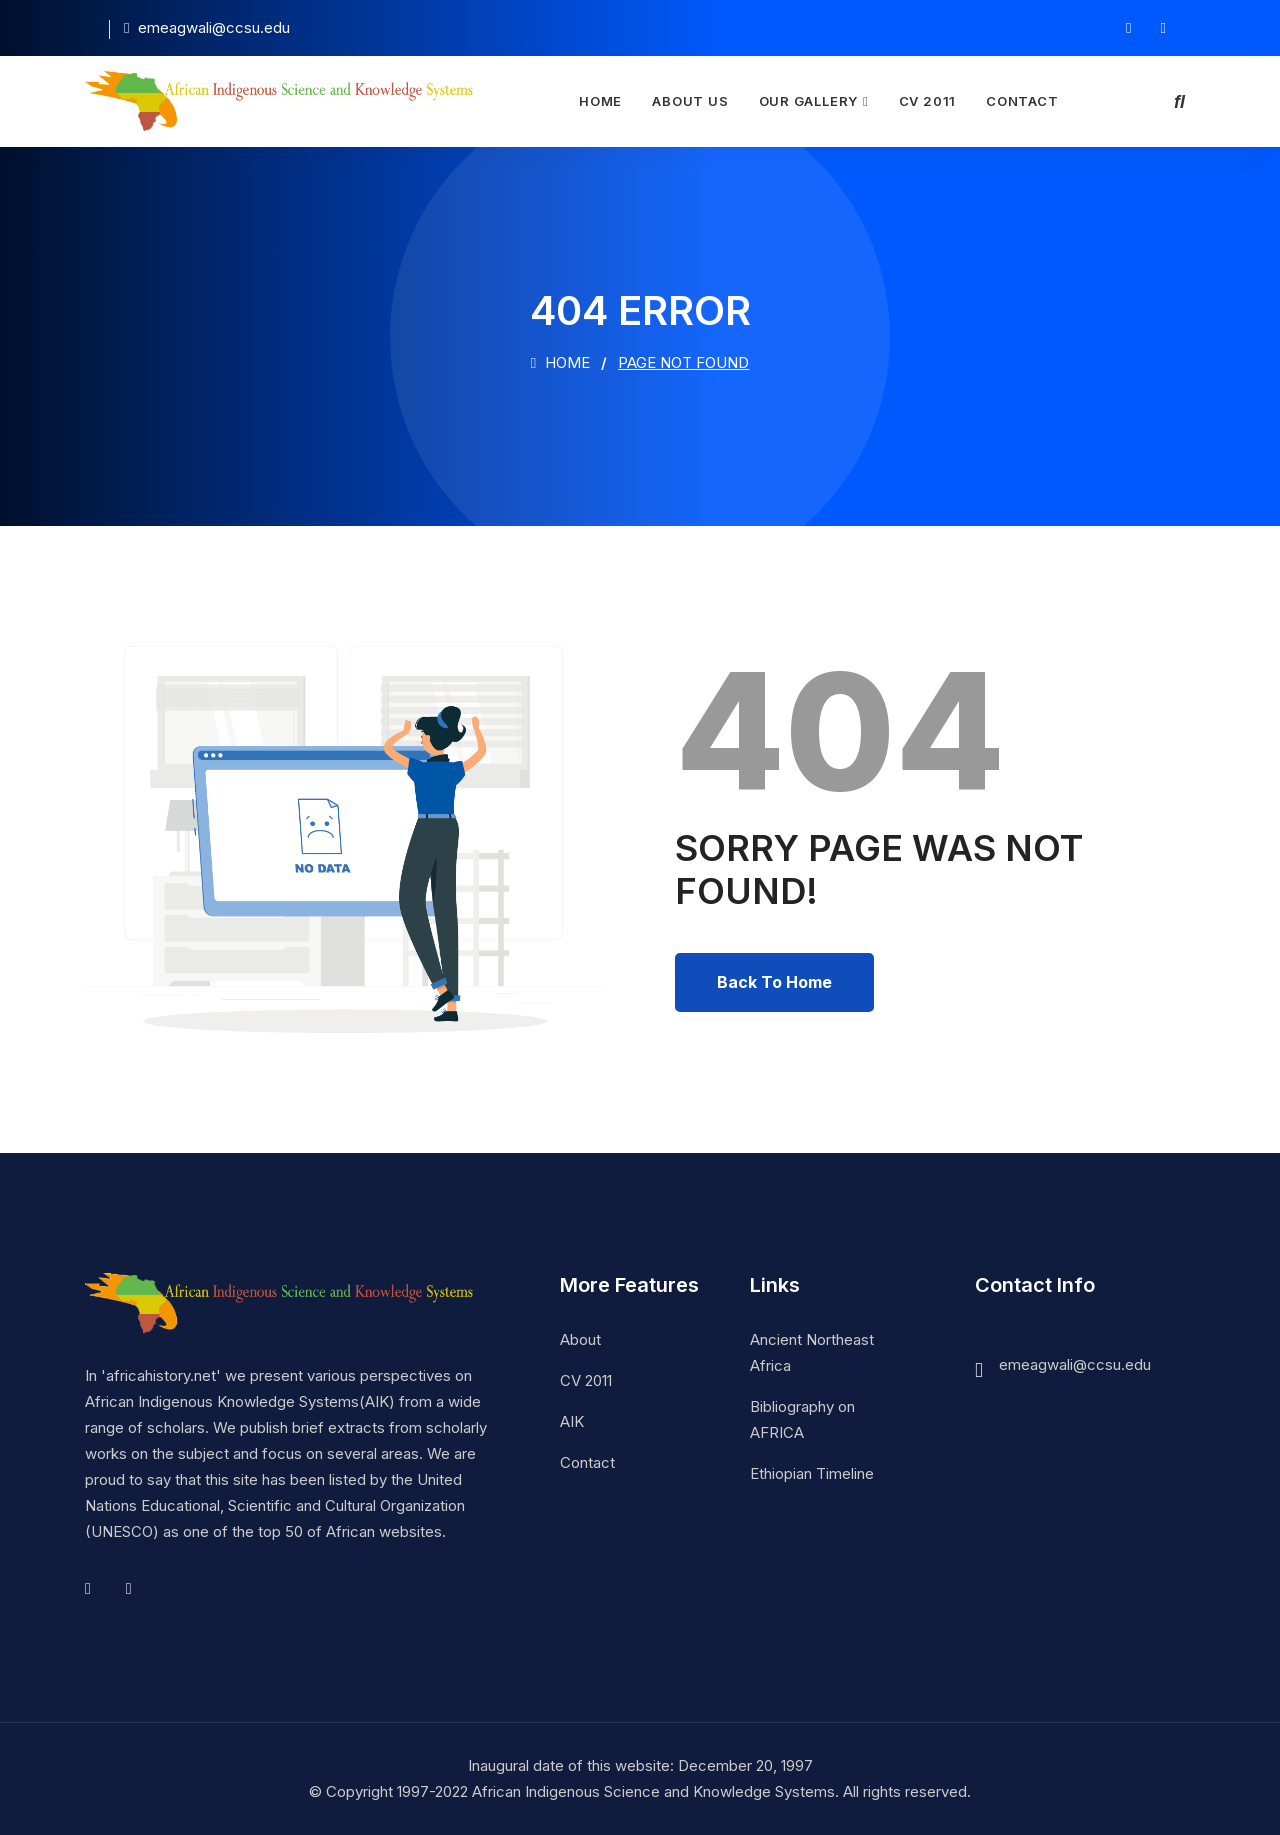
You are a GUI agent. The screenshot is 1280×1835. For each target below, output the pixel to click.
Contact (1022, 101)
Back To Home (774, 982)
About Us (690, 101)
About (580, 1339)
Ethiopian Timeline (812, 1473)
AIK (572, 1421)
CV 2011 (927, 101)
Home (600, 101)
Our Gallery (809, 101)
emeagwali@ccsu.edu (1075, 1364)
